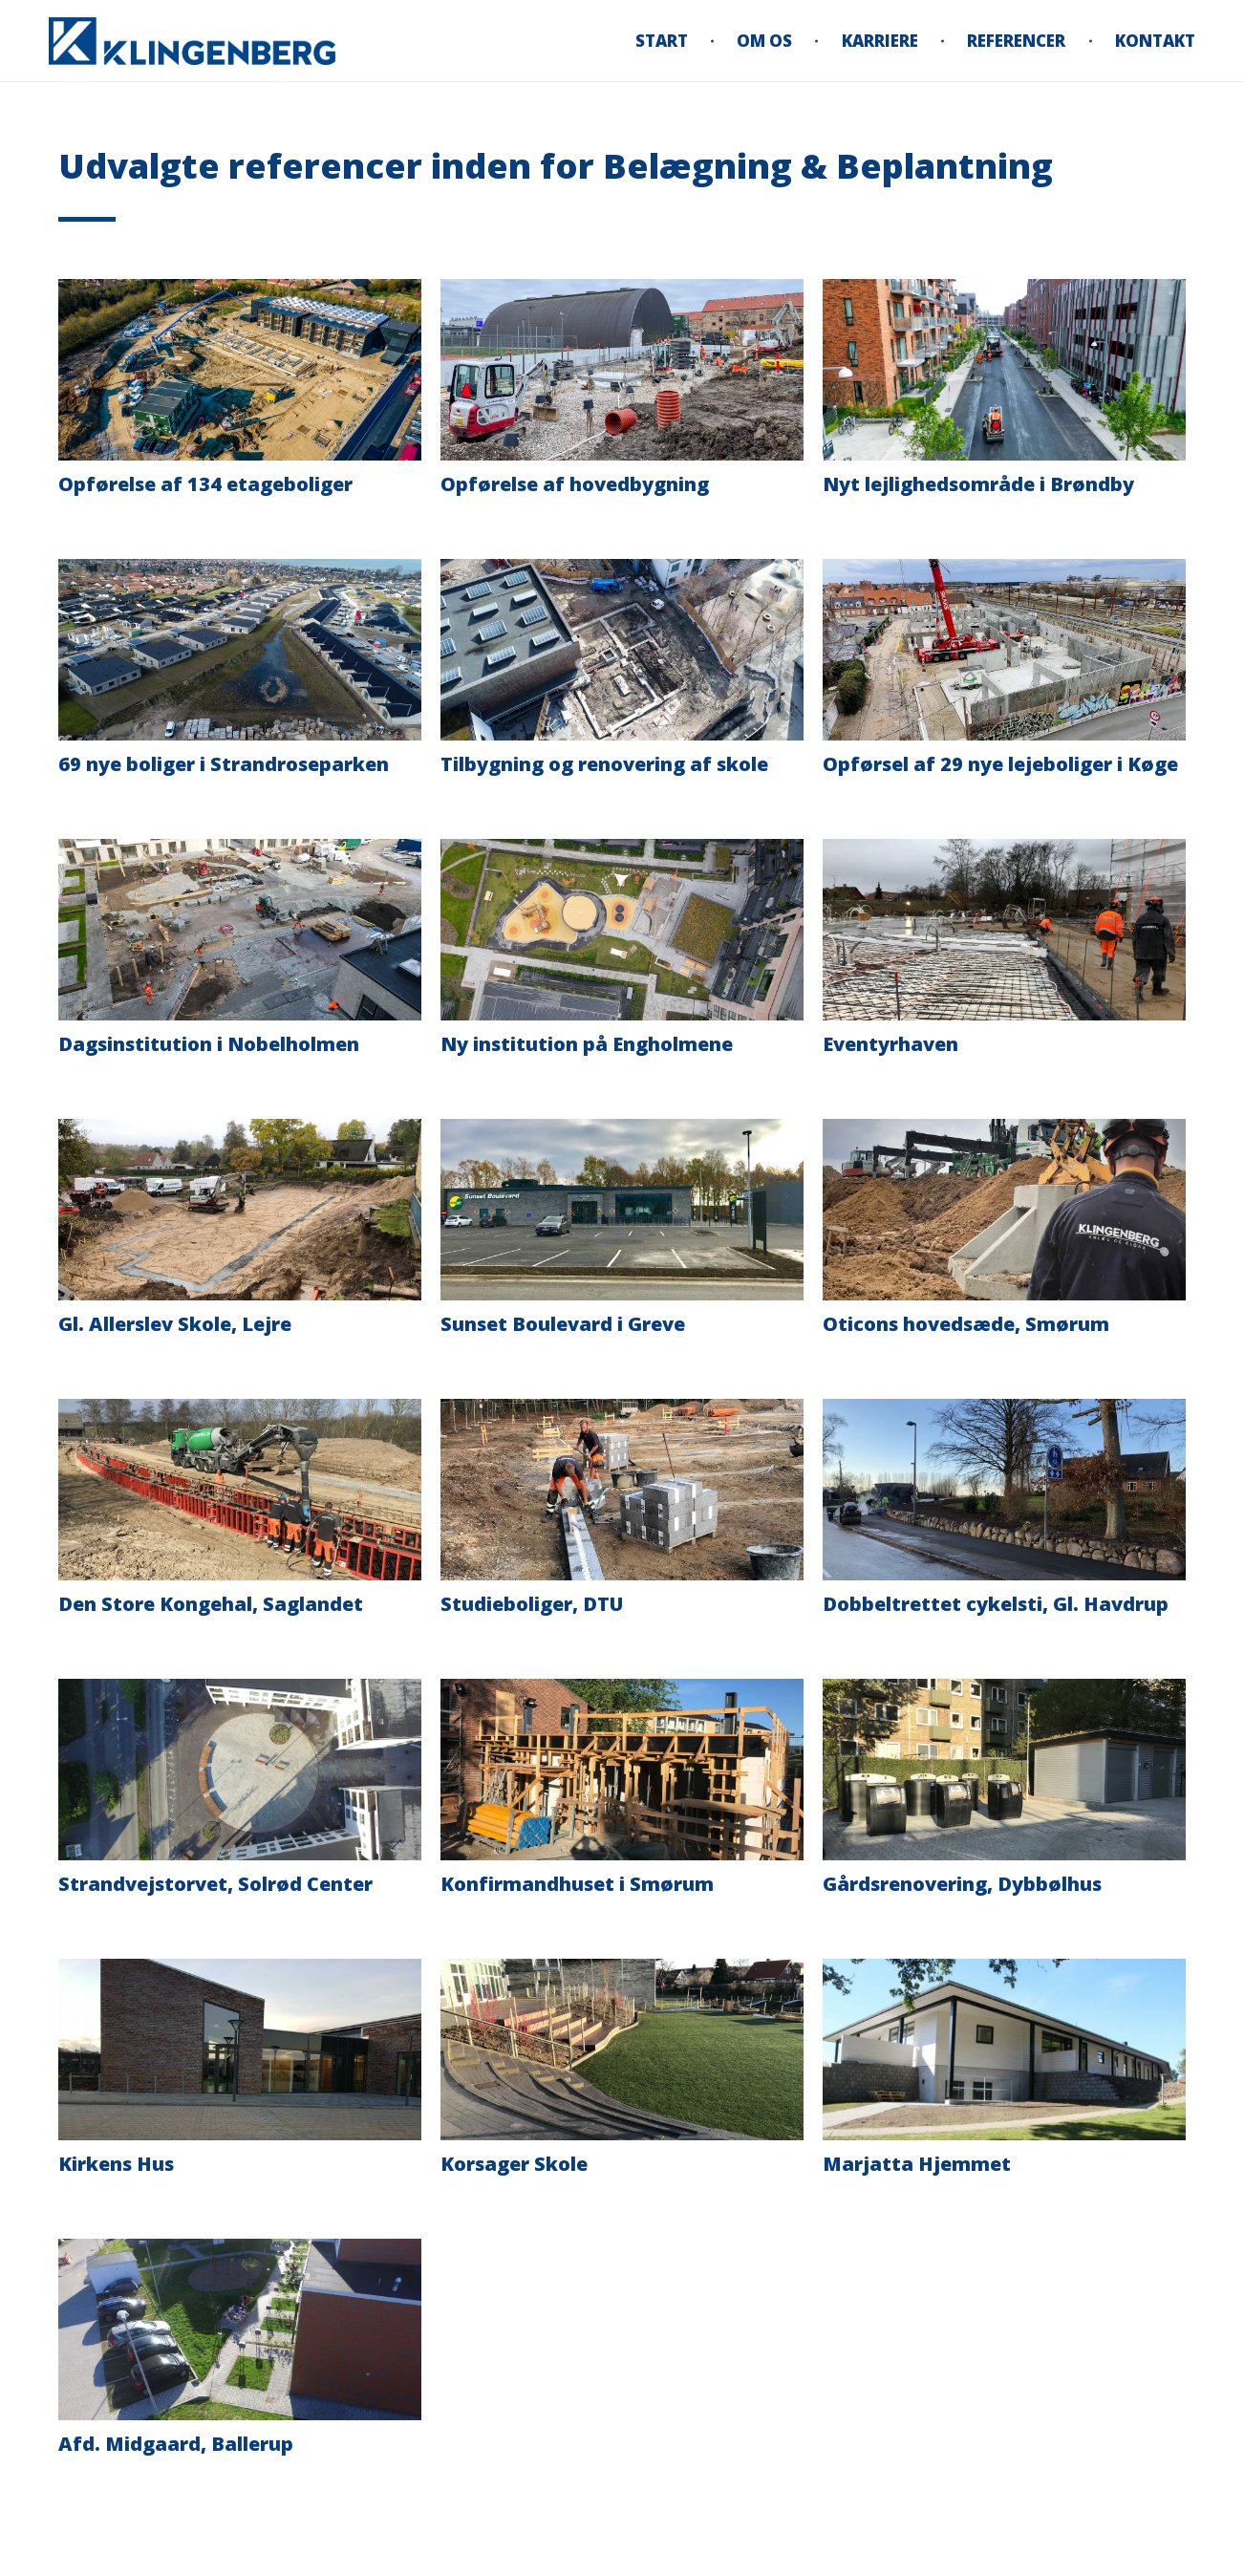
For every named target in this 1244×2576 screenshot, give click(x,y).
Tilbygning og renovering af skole (604, 764)
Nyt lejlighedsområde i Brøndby (978, 484)
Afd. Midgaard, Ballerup (175, 2444)
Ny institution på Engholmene (586, 1044)
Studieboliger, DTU (531, 1604)
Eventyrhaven (890, 1044)
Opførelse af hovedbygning (574, 484)
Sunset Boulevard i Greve (562, 1324)
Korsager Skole (514, 2164)
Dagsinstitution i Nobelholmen (208, 1044)
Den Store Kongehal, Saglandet (210, 1604)
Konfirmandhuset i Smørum (577, 1884)
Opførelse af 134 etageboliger (205, 484)
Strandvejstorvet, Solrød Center (215, 1884)
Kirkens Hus (116, 2164)
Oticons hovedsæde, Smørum (966, 1324)
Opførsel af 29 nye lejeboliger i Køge (1000, 764)
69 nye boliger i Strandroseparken (223, 764)
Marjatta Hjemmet (917, 2164)
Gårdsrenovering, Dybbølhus (962, 1884)
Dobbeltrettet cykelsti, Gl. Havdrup (996, 1604)
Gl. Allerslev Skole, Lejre (174, 1324)
